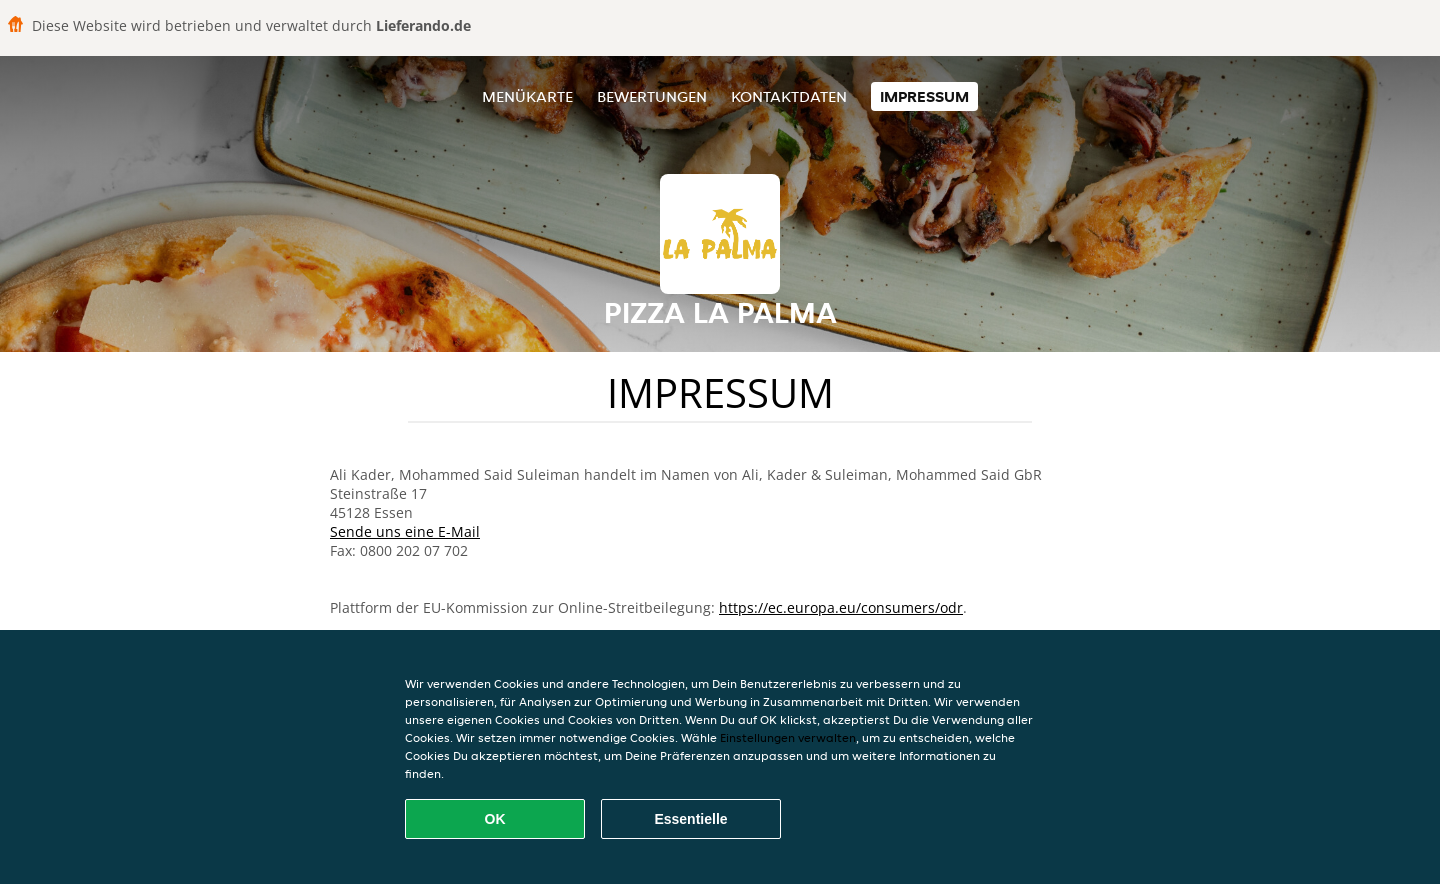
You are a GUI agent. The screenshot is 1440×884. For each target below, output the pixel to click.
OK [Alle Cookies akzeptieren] (495, 819)
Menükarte (527, 96)
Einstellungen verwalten (788, 737)
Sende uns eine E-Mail (405, 531)
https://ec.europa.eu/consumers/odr (841, 607)
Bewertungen (652, 96)
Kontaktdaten (789, 96)
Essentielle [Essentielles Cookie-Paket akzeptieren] (690, 819)
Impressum (924, 96)
